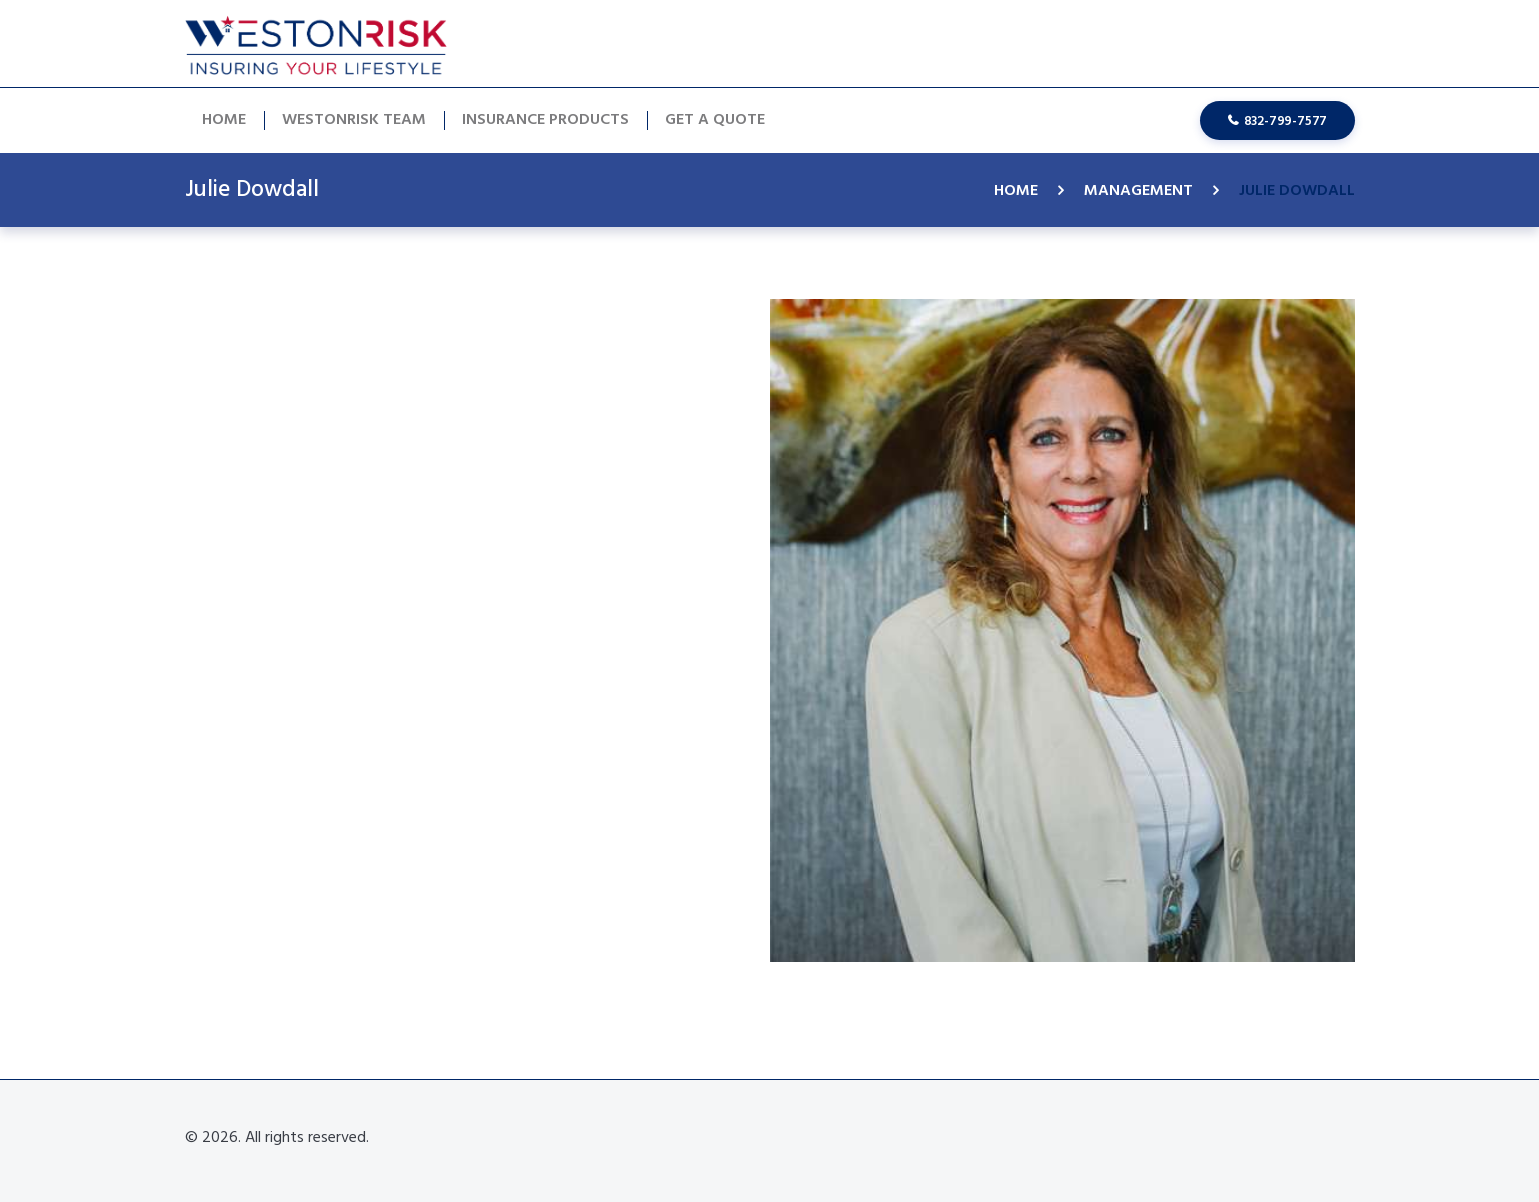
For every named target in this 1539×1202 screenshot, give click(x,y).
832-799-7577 (1286, 121)
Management (1138, 191)
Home (1016, 191)
